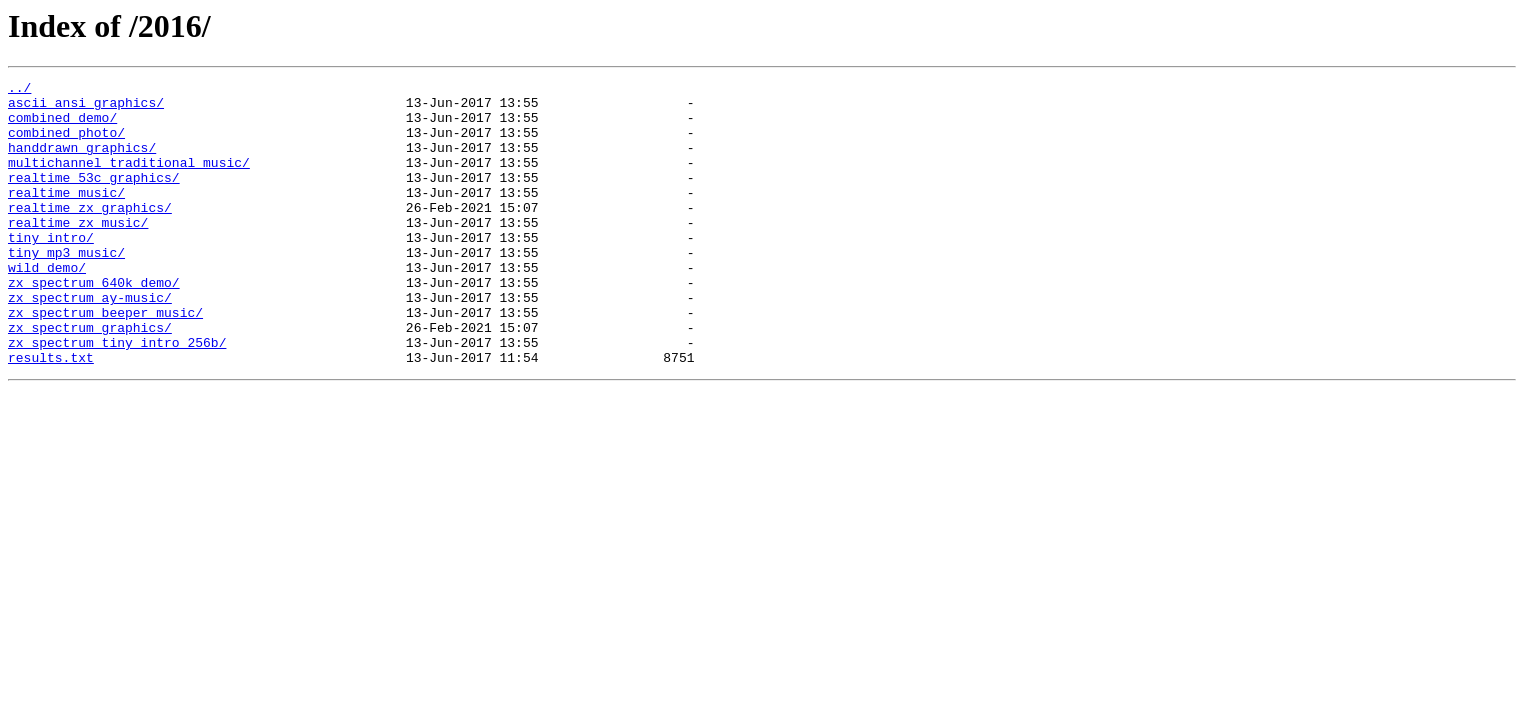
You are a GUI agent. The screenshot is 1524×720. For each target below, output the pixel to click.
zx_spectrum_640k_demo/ (94, 324)
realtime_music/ (66, 216)
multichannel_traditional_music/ (129, 180)
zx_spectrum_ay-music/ (90, 342)
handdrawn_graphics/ (82, 162)
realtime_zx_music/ (78, 252)
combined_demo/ (62, 126)
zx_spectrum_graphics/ (90, 378)
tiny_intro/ (51, 270)
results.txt (51, 414)
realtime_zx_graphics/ (90, 234)
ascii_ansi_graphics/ (86, 108)
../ (19, 90)
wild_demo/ (47, 306)
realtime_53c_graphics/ (94, 198)
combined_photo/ (66, 144)
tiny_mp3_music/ (66, 288)
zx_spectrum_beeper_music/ (105, 360)
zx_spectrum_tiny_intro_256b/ (117, 396)
